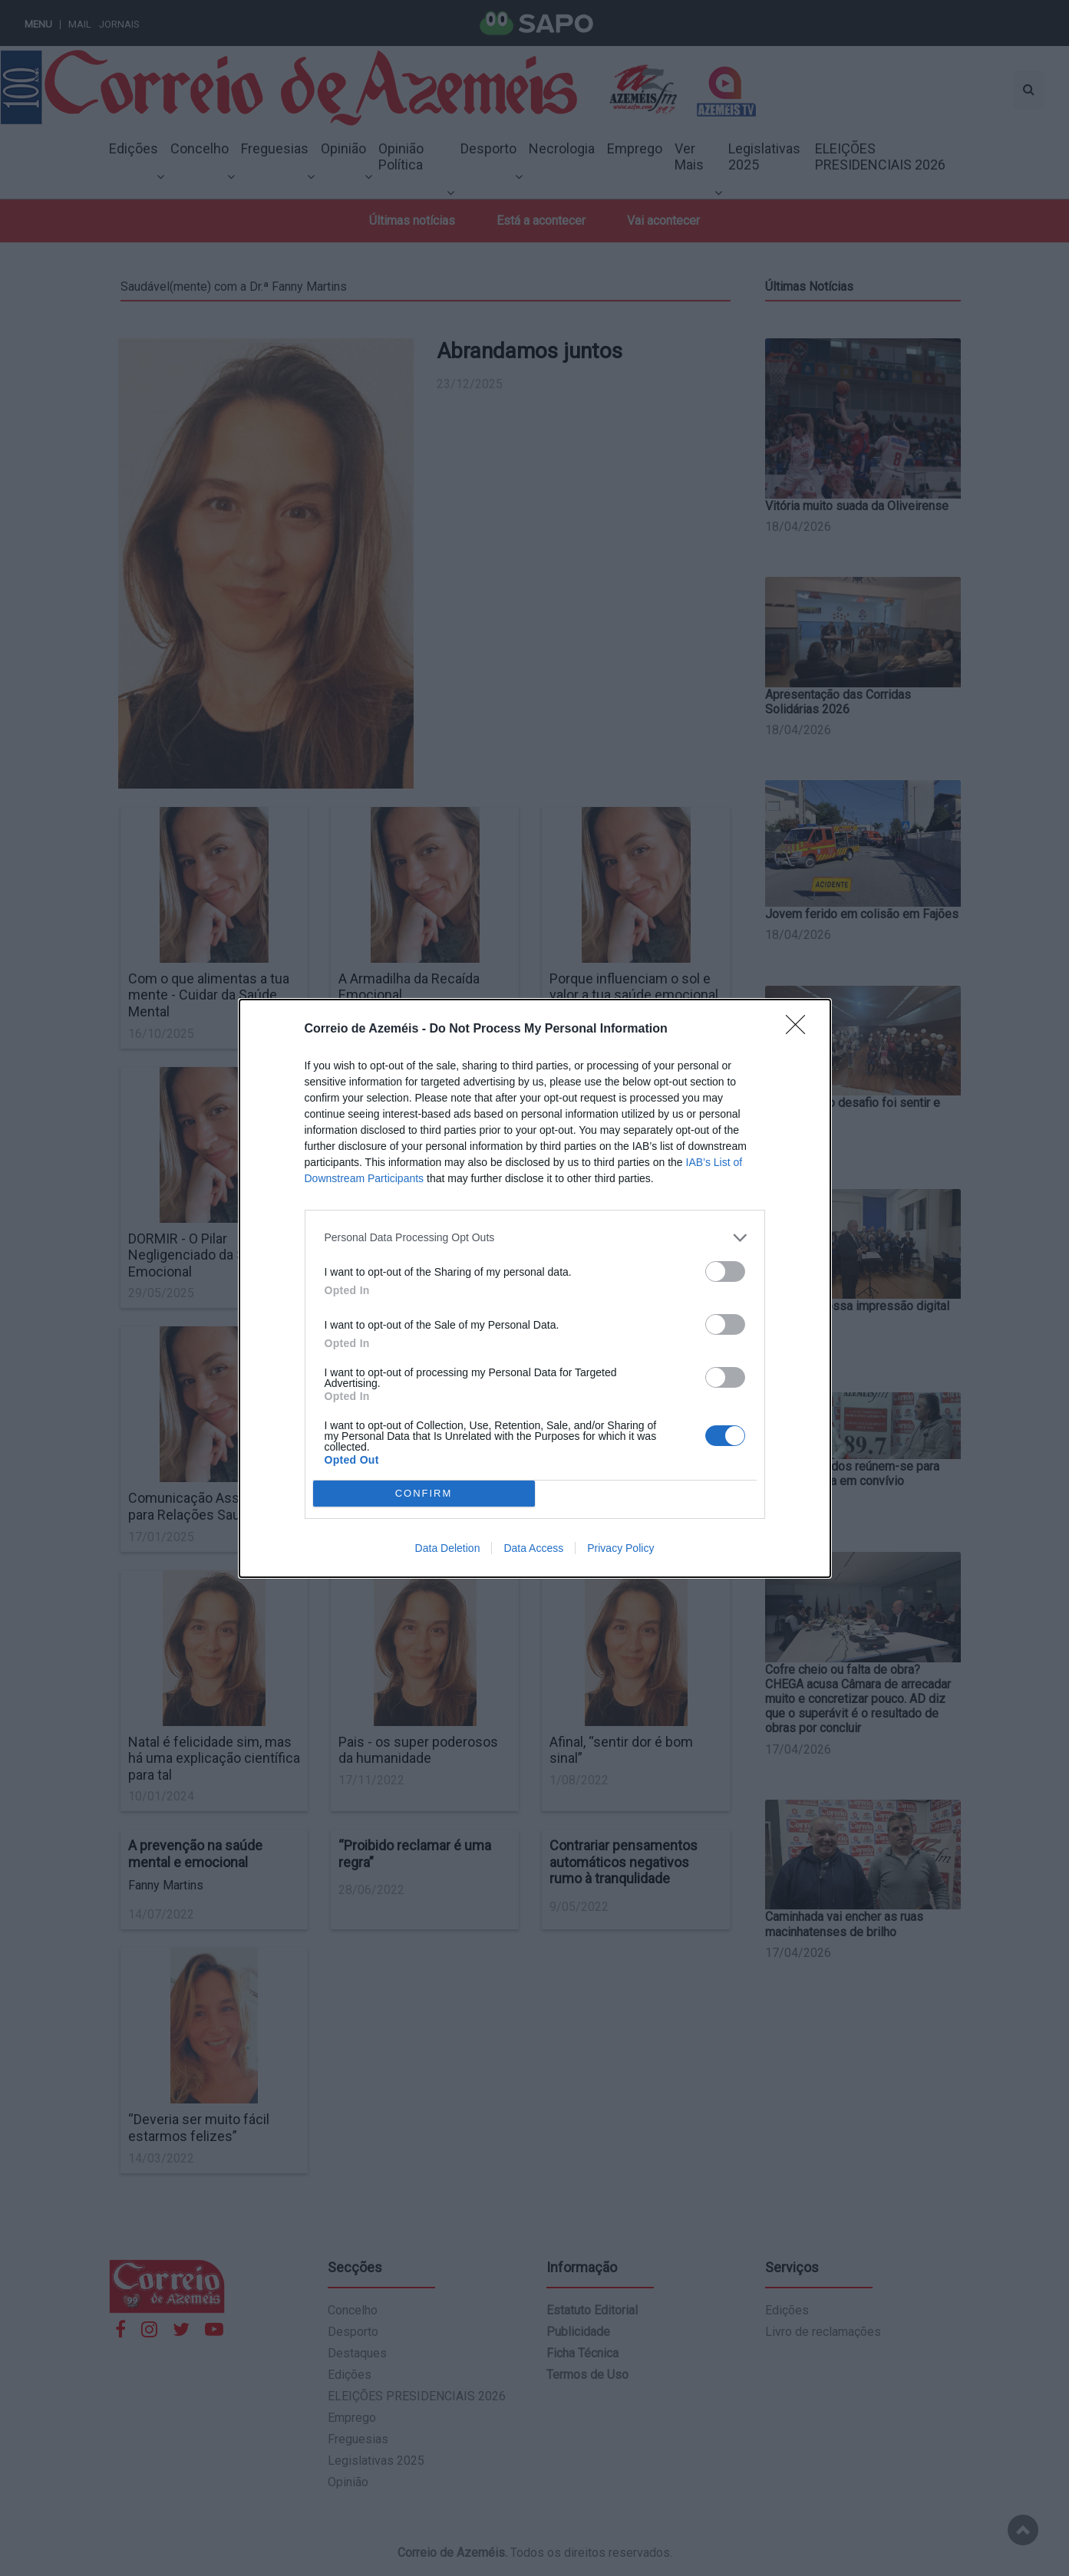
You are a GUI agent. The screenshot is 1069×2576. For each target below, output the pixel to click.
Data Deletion (447, 1548)
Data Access (533, 1548)
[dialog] (534, 1288)
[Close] (800, 1029)
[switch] (725, 1271)
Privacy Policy (620, 1548)
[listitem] (535, 1238)
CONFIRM (424, 1493)
